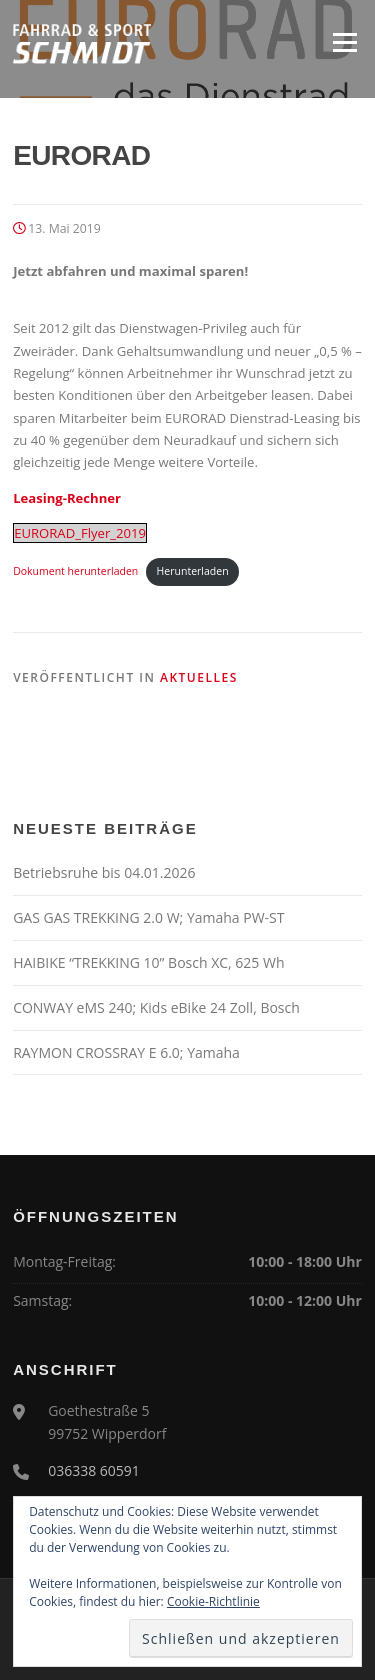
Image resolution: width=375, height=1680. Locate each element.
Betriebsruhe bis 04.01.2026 (104, 872)
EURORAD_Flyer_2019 (80, 533)
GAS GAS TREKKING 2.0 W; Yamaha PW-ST (148, 917)
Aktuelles (199, 677)
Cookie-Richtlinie (213, 1601)
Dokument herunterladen (75, 571)
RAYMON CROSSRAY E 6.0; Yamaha (126, 1052)
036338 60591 (94, 1470)
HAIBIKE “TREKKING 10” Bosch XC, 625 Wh (148, 962)
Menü (344, 42)
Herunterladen (193, 571)
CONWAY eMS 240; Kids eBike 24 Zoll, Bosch (156, 1007)
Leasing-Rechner (67, 498)
